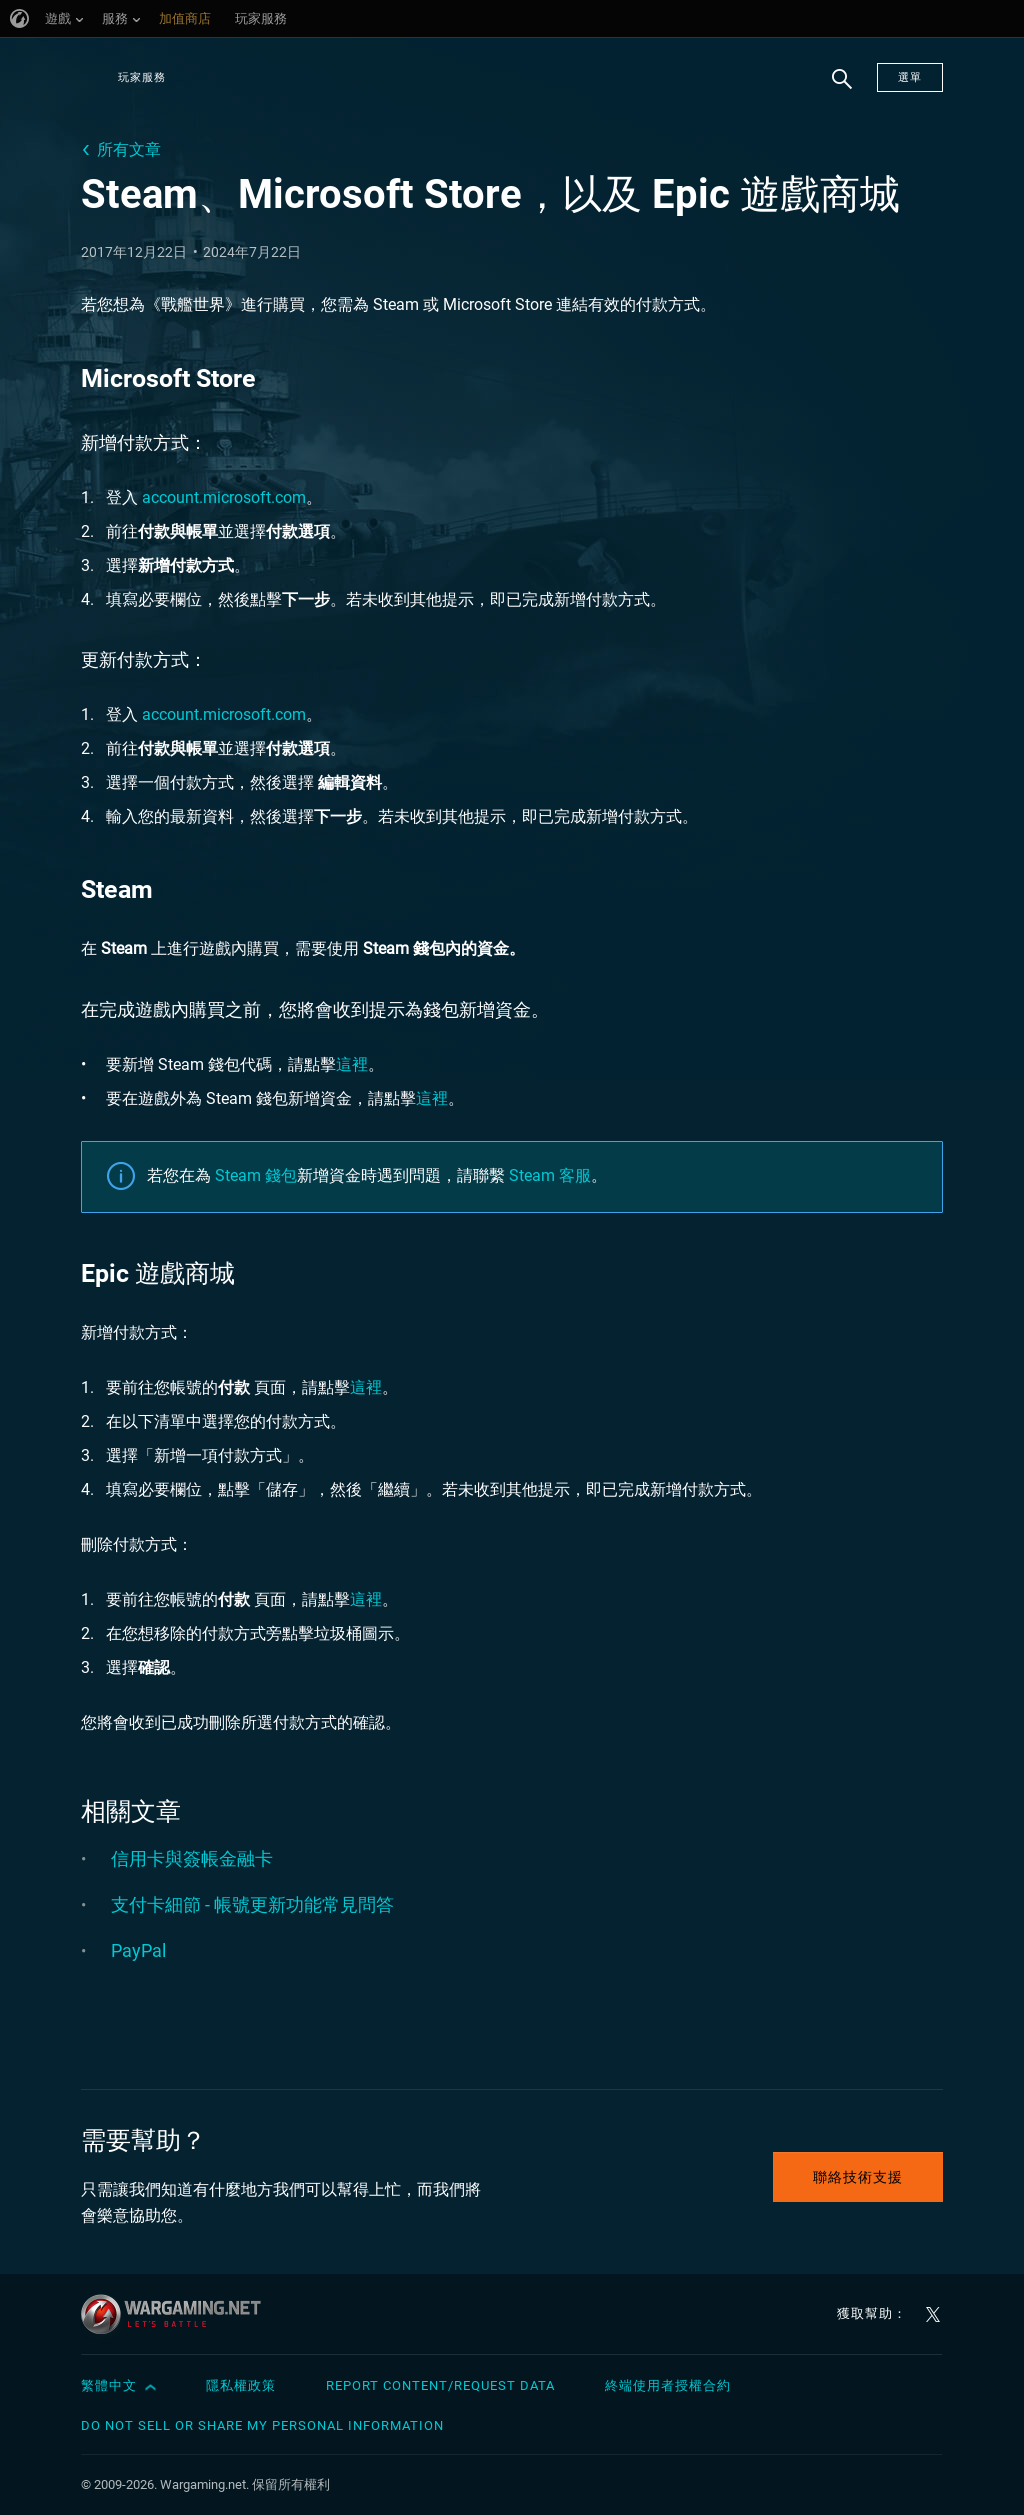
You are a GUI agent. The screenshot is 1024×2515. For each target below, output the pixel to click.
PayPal (138, 1950)
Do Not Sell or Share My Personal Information (262, 2425)
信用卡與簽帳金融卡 (192, 1858)
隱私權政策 (241, 2385)
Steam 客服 (550, 1175)
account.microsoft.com (224, 497)
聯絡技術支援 (858, 2177)
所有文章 (129, 149)
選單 (910, 77)
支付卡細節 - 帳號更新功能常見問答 (252, 1904)
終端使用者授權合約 (668, 2385)
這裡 (352, 1064)
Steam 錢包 (256, 1175)
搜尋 (835, 89)
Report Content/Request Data (440, 2385)
